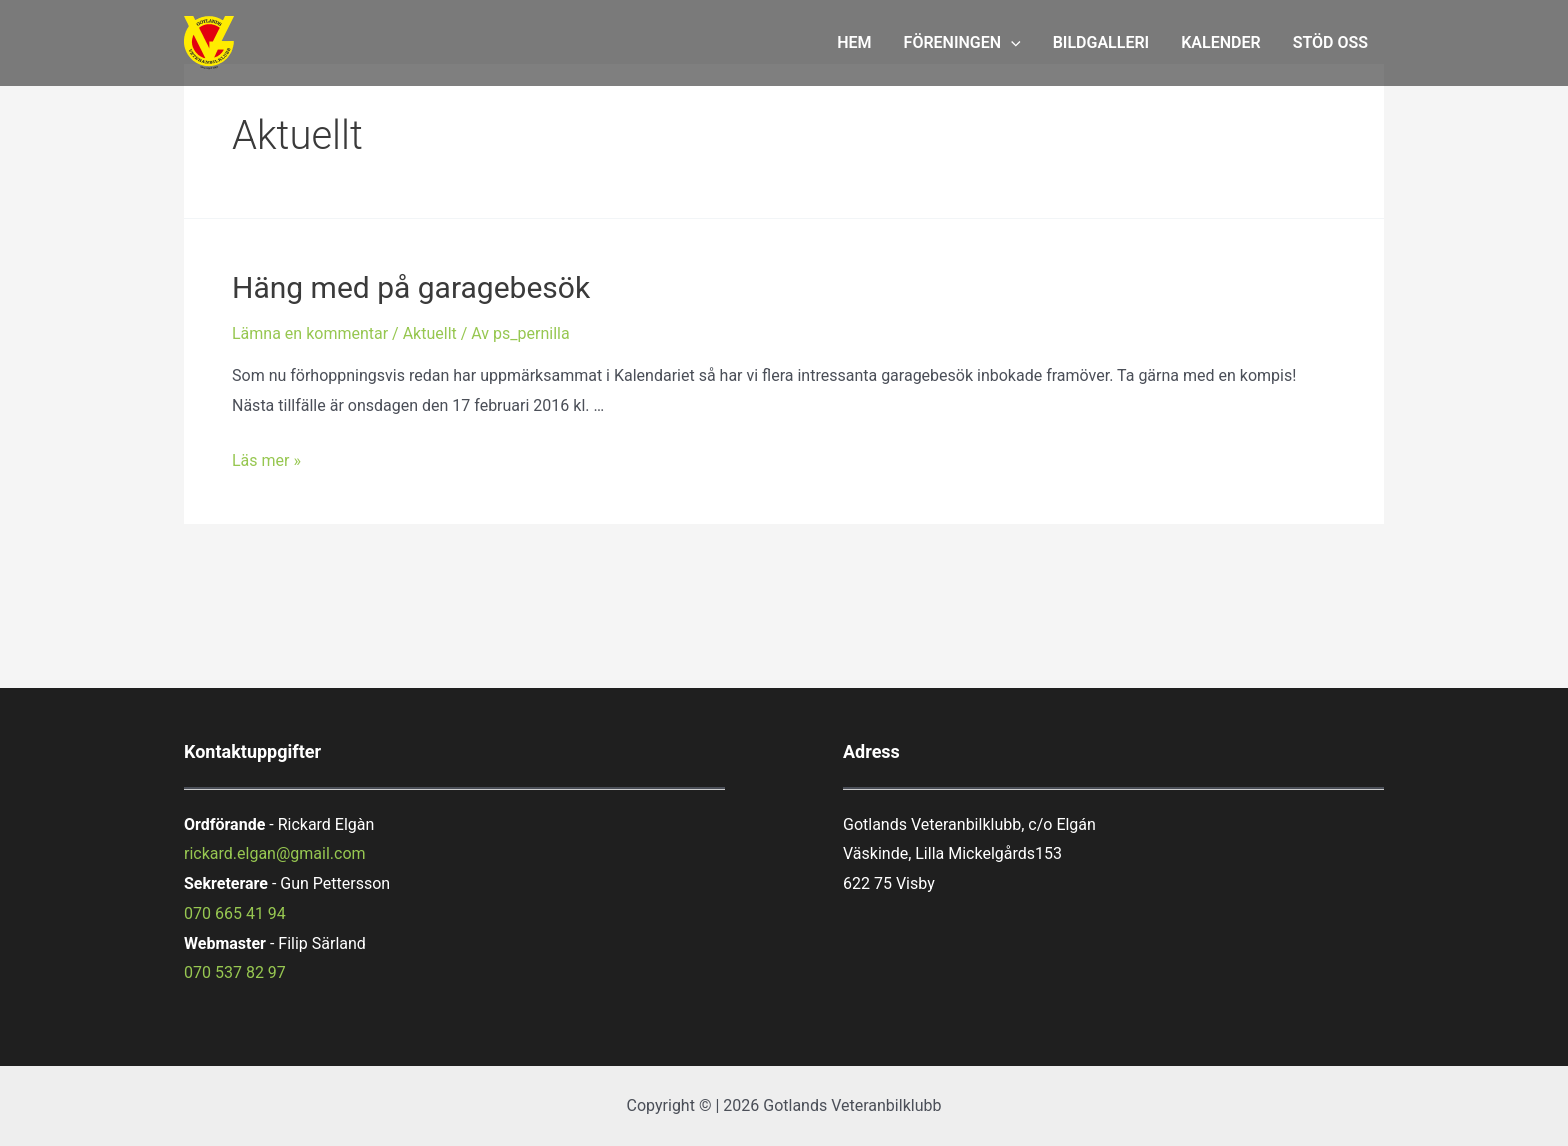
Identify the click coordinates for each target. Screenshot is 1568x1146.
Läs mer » (266, 460)
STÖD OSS (1330, 43)
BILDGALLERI (1101, 43)
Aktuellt (430, 333)
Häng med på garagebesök (411, 287)
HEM (854, 43)
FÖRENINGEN (962, 43)
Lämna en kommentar (310, 333)
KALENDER (1220, 43)
